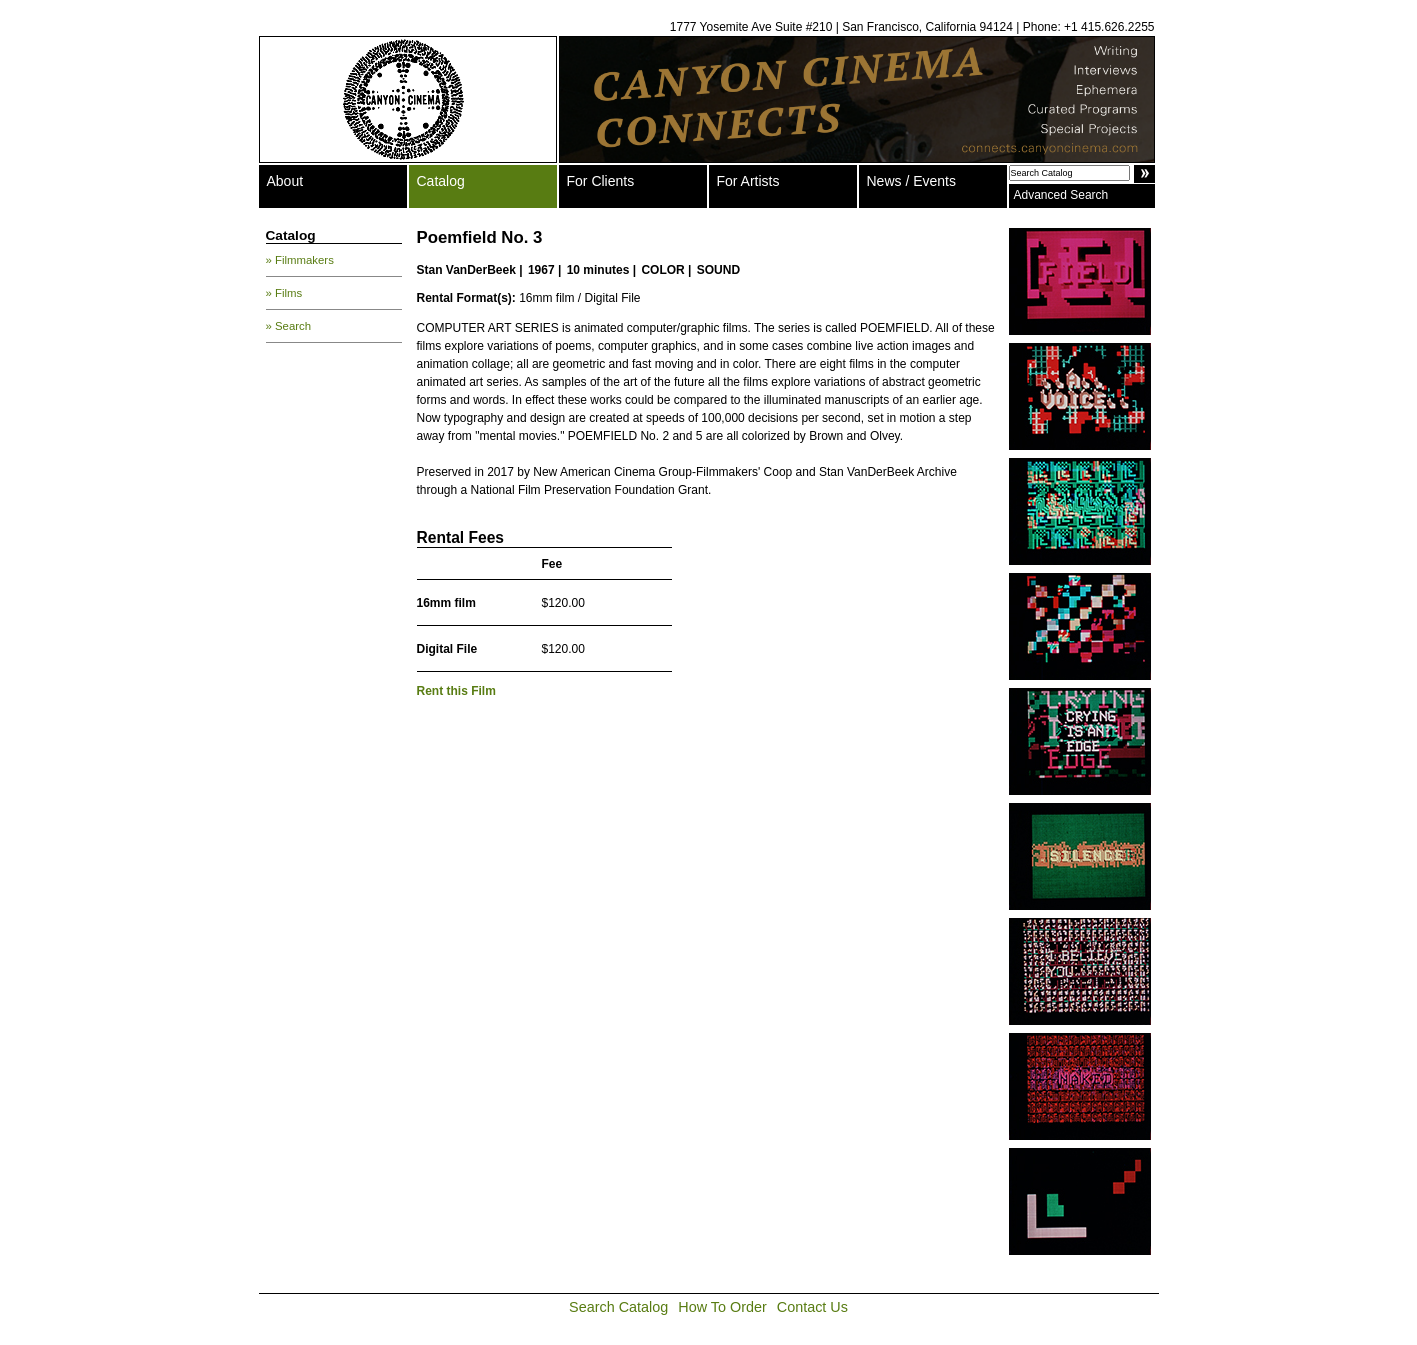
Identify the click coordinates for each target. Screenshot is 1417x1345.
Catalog (441, 181)
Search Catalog (618, 1307)
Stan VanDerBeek (466, 270)
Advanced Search (1061, 195)
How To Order (722, 1307)
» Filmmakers (300, 260)
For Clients (601, 181)
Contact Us (812, 1307)
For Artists (748, 181)
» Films (284, 293)
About (285, 181)
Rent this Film (456, 691)
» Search (289, 326)
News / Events (911, 181)
